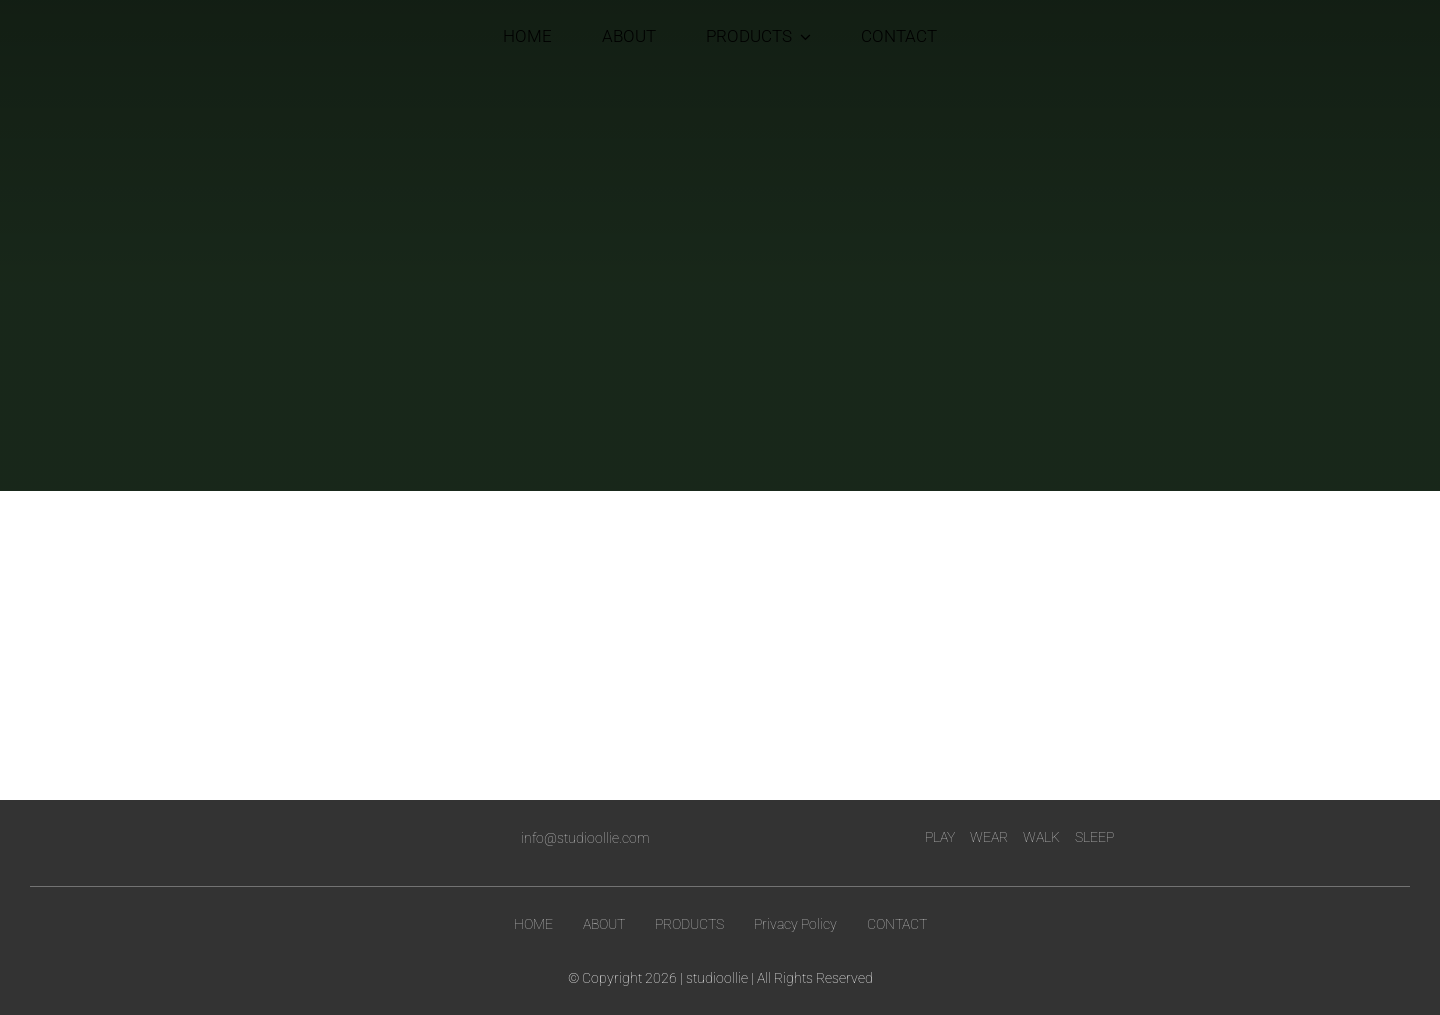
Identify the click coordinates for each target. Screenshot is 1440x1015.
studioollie (717, 978)
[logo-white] (286, 831)
